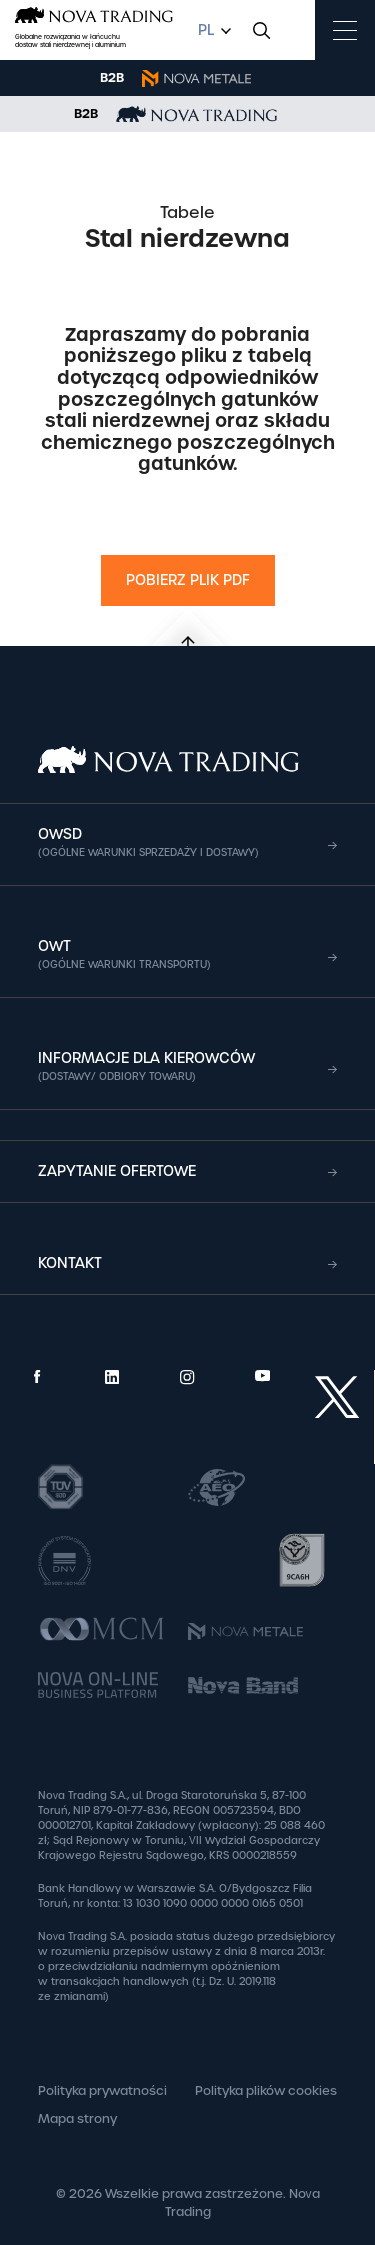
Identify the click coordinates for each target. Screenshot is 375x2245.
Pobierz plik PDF (188, 580)
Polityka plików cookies (266, 2091)
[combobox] (212, 30)
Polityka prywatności (102, 2091)
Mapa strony (77, 2119)
